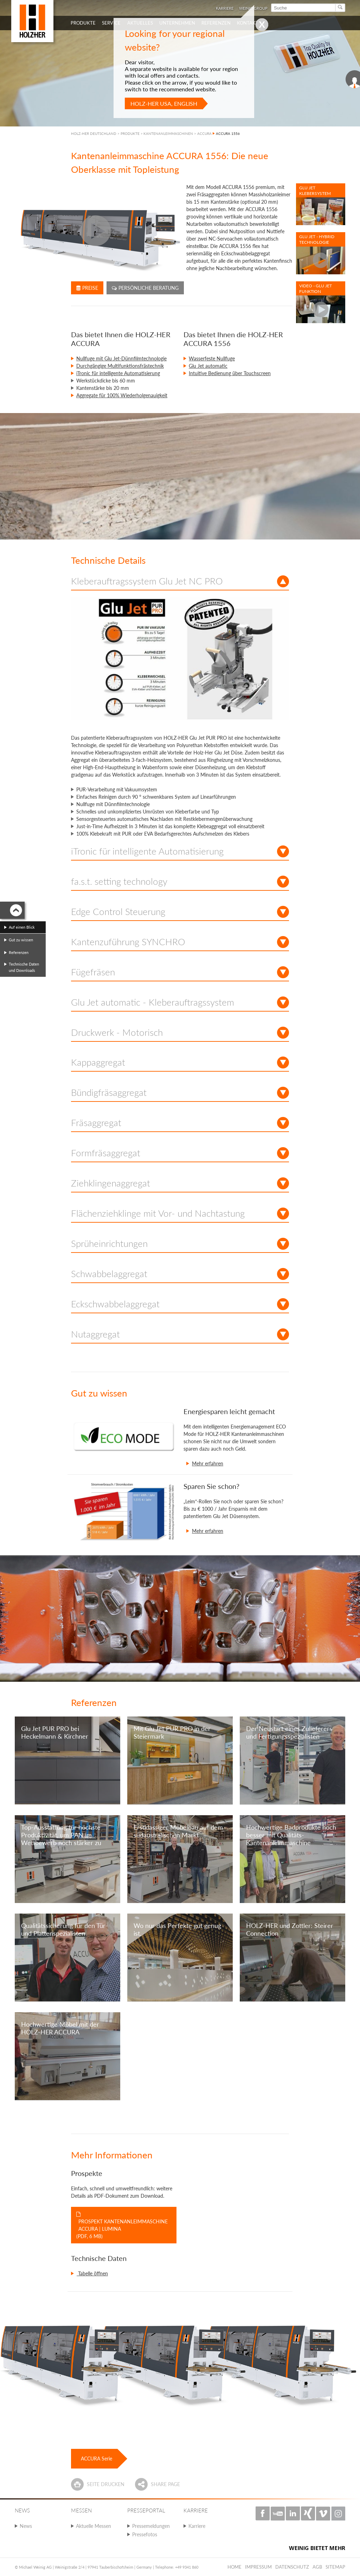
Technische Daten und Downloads (24, 967)
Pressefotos (144, 2534)
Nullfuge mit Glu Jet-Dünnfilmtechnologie (121, 358)
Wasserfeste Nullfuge (212, 358)
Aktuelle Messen (93, 2526)
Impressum (258, 2567)
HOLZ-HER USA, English (163, 103)
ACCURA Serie (96, 2458)
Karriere (196, 2526)
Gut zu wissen (21, 939)
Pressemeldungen (151, 2526)
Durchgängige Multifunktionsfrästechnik (120, 366)
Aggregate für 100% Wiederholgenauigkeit (121, 395)
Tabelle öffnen (92, 2273)
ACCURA (204, 133)
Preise (87, 288)
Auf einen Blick (22, 927)
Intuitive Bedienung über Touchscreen (230, 373)
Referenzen (18, 952)
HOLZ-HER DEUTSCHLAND (93, 133)
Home (234, 2567)
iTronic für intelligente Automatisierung (118, 373)
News (26, 2526)
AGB (317, 2567)
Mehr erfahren (207, 1463)
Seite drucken (105, 2484)
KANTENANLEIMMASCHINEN (168, 133)
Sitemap (335, 2567)
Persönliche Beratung (145, 288)
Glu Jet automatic (208, 366)
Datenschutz (292, 2567)
